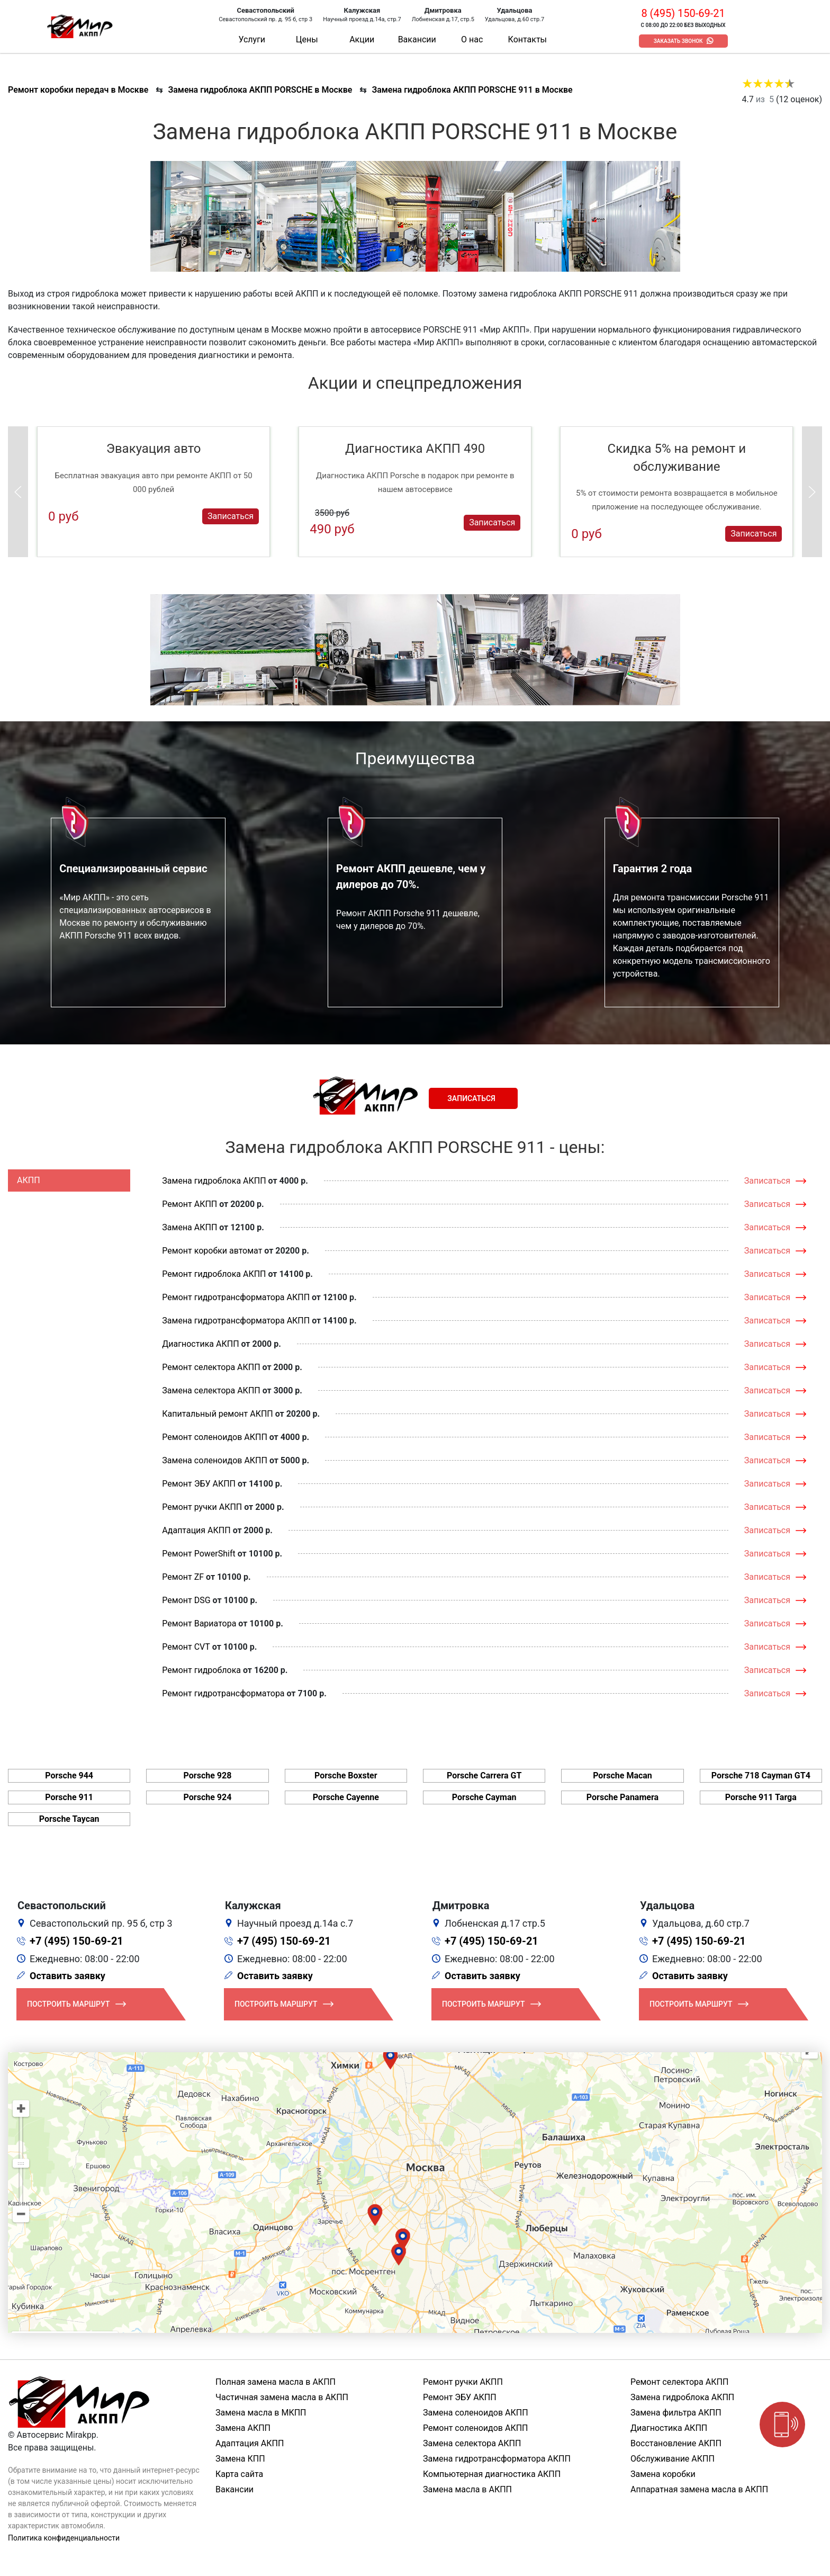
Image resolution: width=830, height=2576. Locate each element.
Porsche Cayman (484, 1797)
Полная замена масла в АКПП (275, 2382)
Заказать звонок (678, 41)
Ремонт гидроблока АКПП (214, 1274)
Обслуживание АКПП (672, 2459)
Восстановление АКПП (675, 2443)
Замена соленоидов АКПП (214, 1460)
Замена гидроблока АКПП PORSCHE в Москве (260, 90)
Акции (361, 39)
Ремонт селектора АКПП (211, 1367)
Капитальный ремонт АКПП (217, 1414)
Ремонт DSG (186, 1600)
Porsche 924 (208, 1797)
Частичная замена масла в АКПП (281, 2397)
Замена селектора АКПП (211, 1390)
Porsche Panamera (622, 1797)
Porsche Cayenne (346, 1797)
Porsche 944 (69, 1775)
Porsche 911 (69, 1797)
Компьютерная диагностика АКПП (492, 2474)
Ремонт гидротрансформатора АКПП (236, 1297)
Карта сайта (239, 2474)
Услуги (251, 39)
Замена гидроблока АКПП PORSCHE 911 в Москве (472, 90)
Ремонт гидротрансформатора (223, 1693)
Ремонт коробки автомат (212, 1251)
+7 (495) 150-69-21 (76, 1941)
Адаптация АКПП (196, 1530)
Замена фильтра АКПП (675, 2413)
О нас (472, 39)
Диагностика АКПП (200, 1344)
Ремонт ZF (183, 1577)
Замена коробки (663, 2474)
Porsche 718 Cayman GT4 (760, 1775)
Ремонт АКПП (189, 1204)
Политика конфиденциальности (64, 2538)
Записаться (231, 516)
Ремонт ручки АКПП (202, 1507)
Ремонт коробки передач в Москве (78, 90)
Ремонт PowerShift (198, 1554)
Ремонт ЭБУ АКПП (199, 1484)
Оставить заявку (67, 1975)
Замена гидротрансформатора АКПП (236, 1321)
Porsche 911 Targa (761, 1797)
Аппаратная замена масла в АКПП (699, 2489)
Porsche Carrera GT (484, 1775)
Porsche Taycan (69, 1819)
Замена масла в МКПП (260, 2413)
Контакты (527, 39)
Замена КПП (240, 2459)
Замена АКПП (189, 1227)
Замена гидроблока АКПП (214, 1181)
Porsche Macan (622, 1775)
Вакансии (417, 39)
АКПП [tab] (28, 1180)
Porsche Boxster (345, 1775)
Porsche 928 (208, 1775)
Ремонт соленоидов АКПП (214, 1437)
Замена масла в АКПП (467, 2489)
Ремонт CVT (186, 1647)
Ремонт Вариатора (199, 1623)
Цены (307, 39)
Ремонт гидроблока (201, 1670)
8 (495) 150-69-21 (683, 13)
